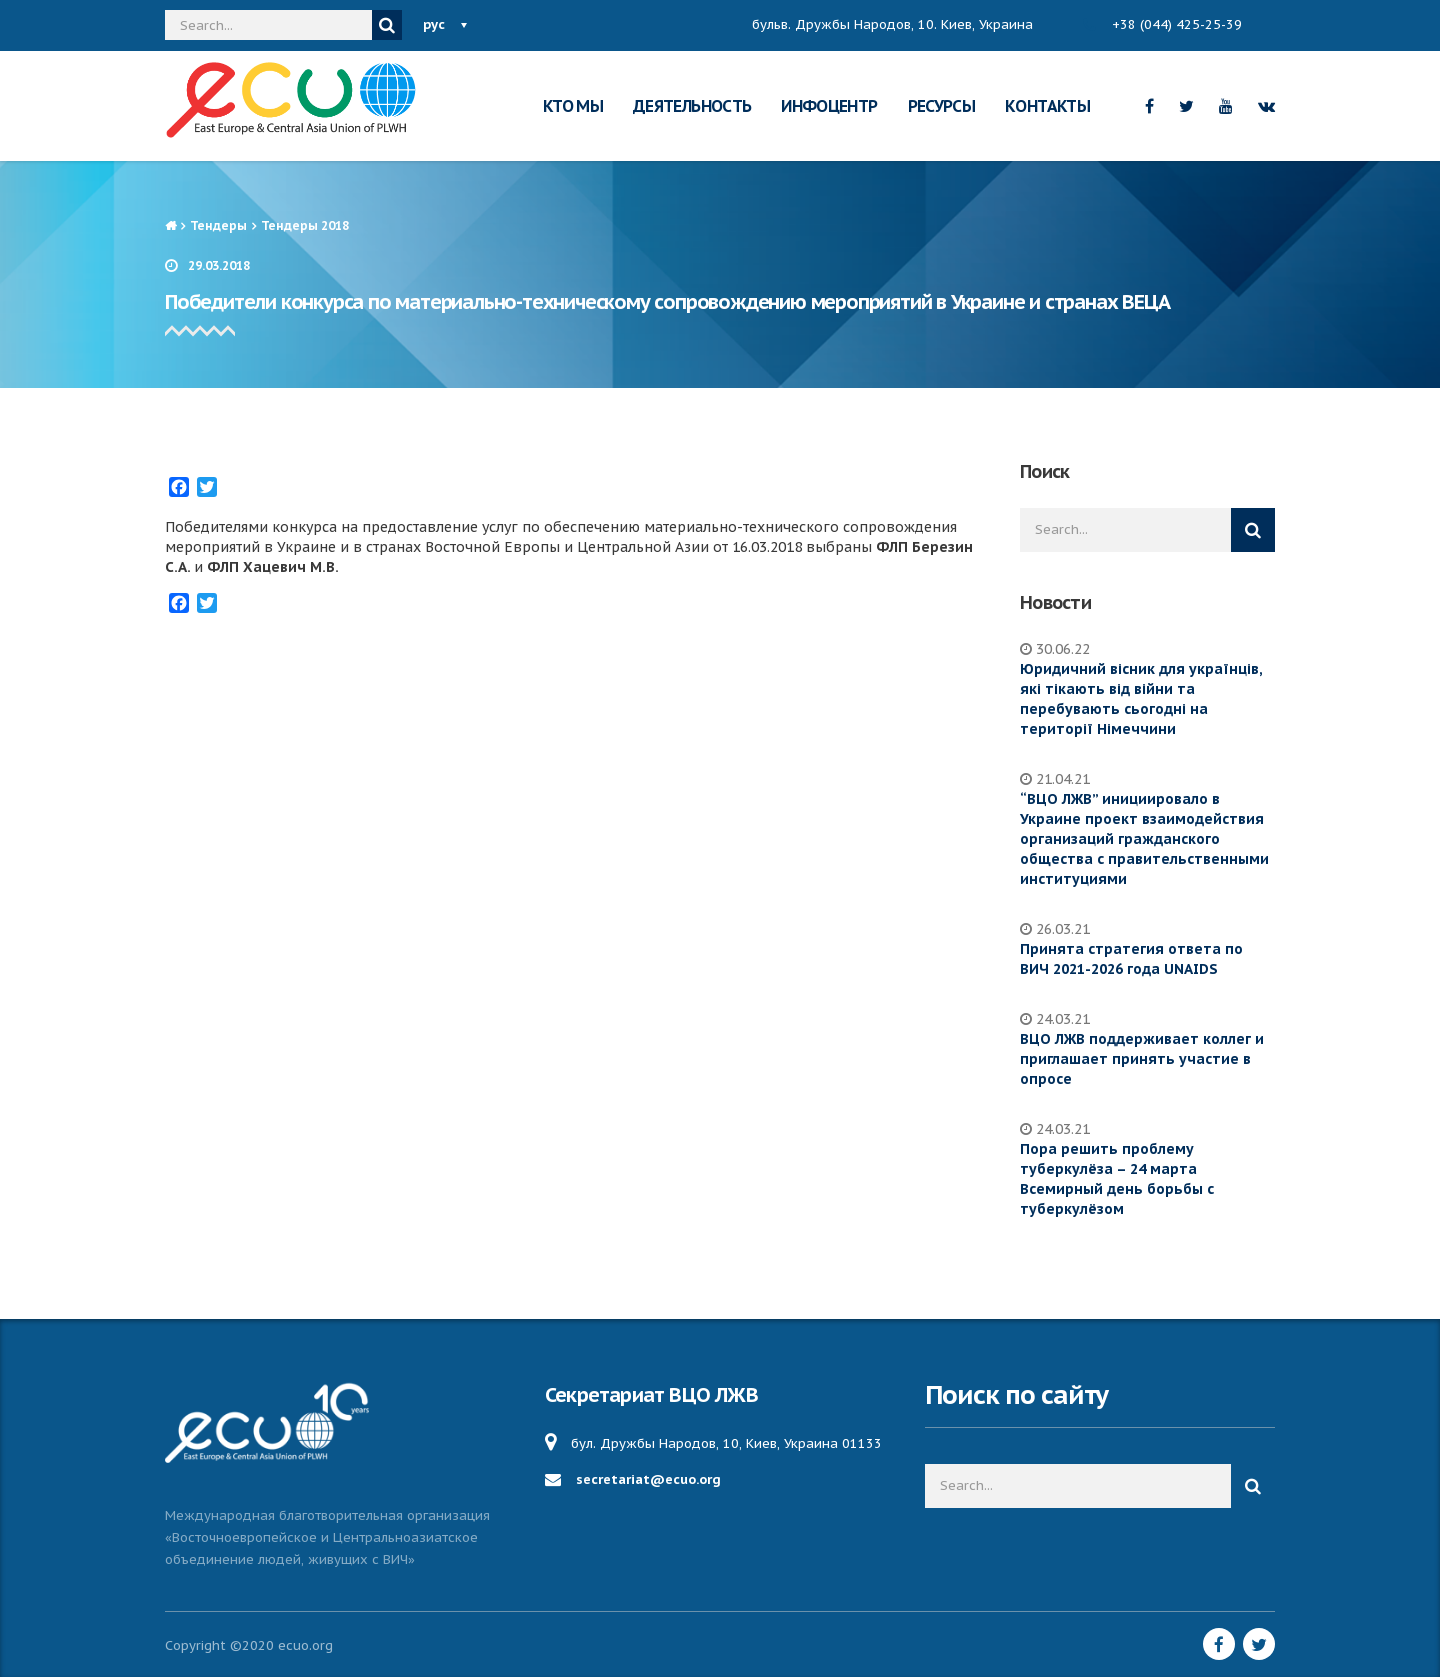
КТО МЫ (573, 106)
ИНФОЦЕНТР (829, 106)
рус (434, 24)
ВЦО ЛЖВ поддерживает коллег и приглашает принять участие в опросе (1142, 1059)
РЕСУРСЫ (942, 106)
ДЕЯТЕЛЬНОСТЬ (692, 106)
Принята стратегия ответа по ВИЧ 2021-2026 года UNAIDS (1131, 959)
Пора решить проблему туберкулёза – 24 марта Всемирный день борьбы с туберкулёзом (1117, 1179)
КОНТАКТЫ (1047, 106)
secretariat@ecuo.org (648, 1479)
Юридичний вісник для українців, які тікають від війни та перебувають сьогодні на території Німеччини (1141, 699)
